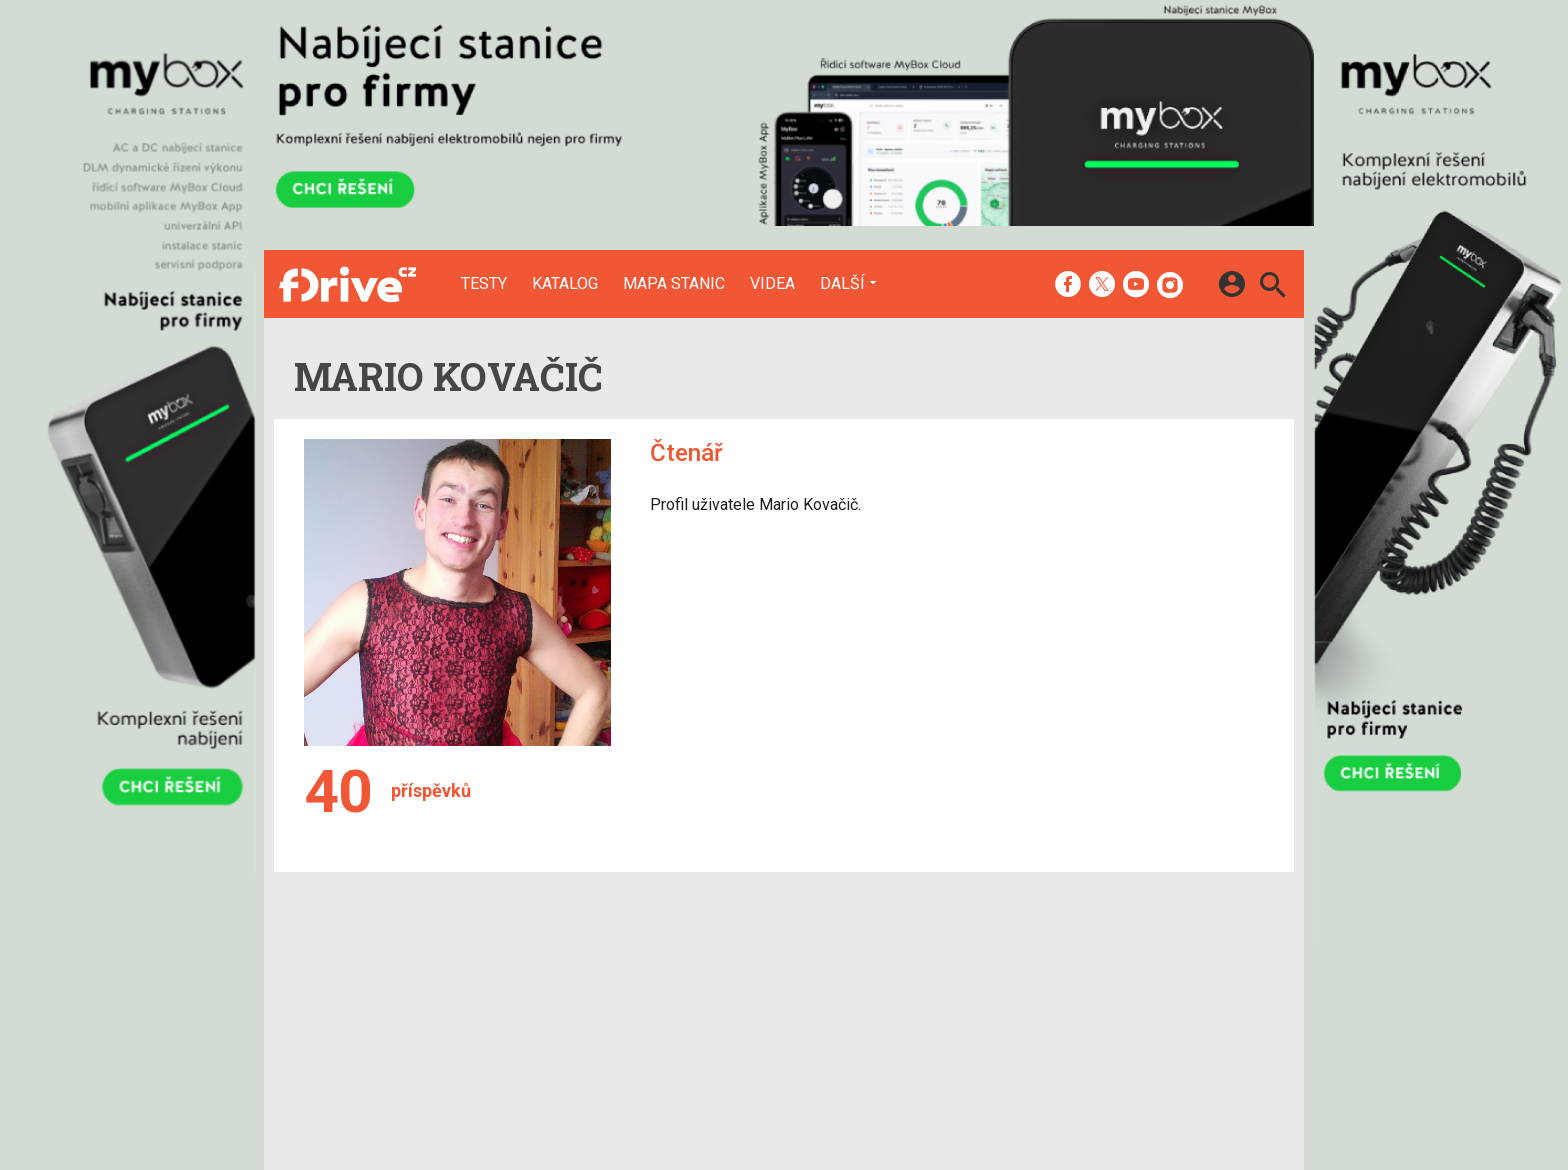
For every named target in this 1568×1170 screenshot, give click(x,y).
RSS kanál (743, 1026)
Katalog (565, 284)
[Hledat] (1272, 287)
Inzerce (735, 999)
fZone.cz (885, 1026)
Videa (772, 284)
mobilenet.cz (897, 973)
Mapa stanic (674, 284)
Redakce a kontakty (775, 973)
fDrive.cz (883, 999)
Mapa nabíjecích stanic (619, 1026)
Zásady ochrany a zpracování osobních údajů (1145, 1026)
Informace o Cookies (1066, 973)
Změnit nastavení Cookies (1082, 999)
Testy (484, 284)
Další (842, 283)
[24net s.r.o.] (1249, 1115)
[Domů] (347, 284)
